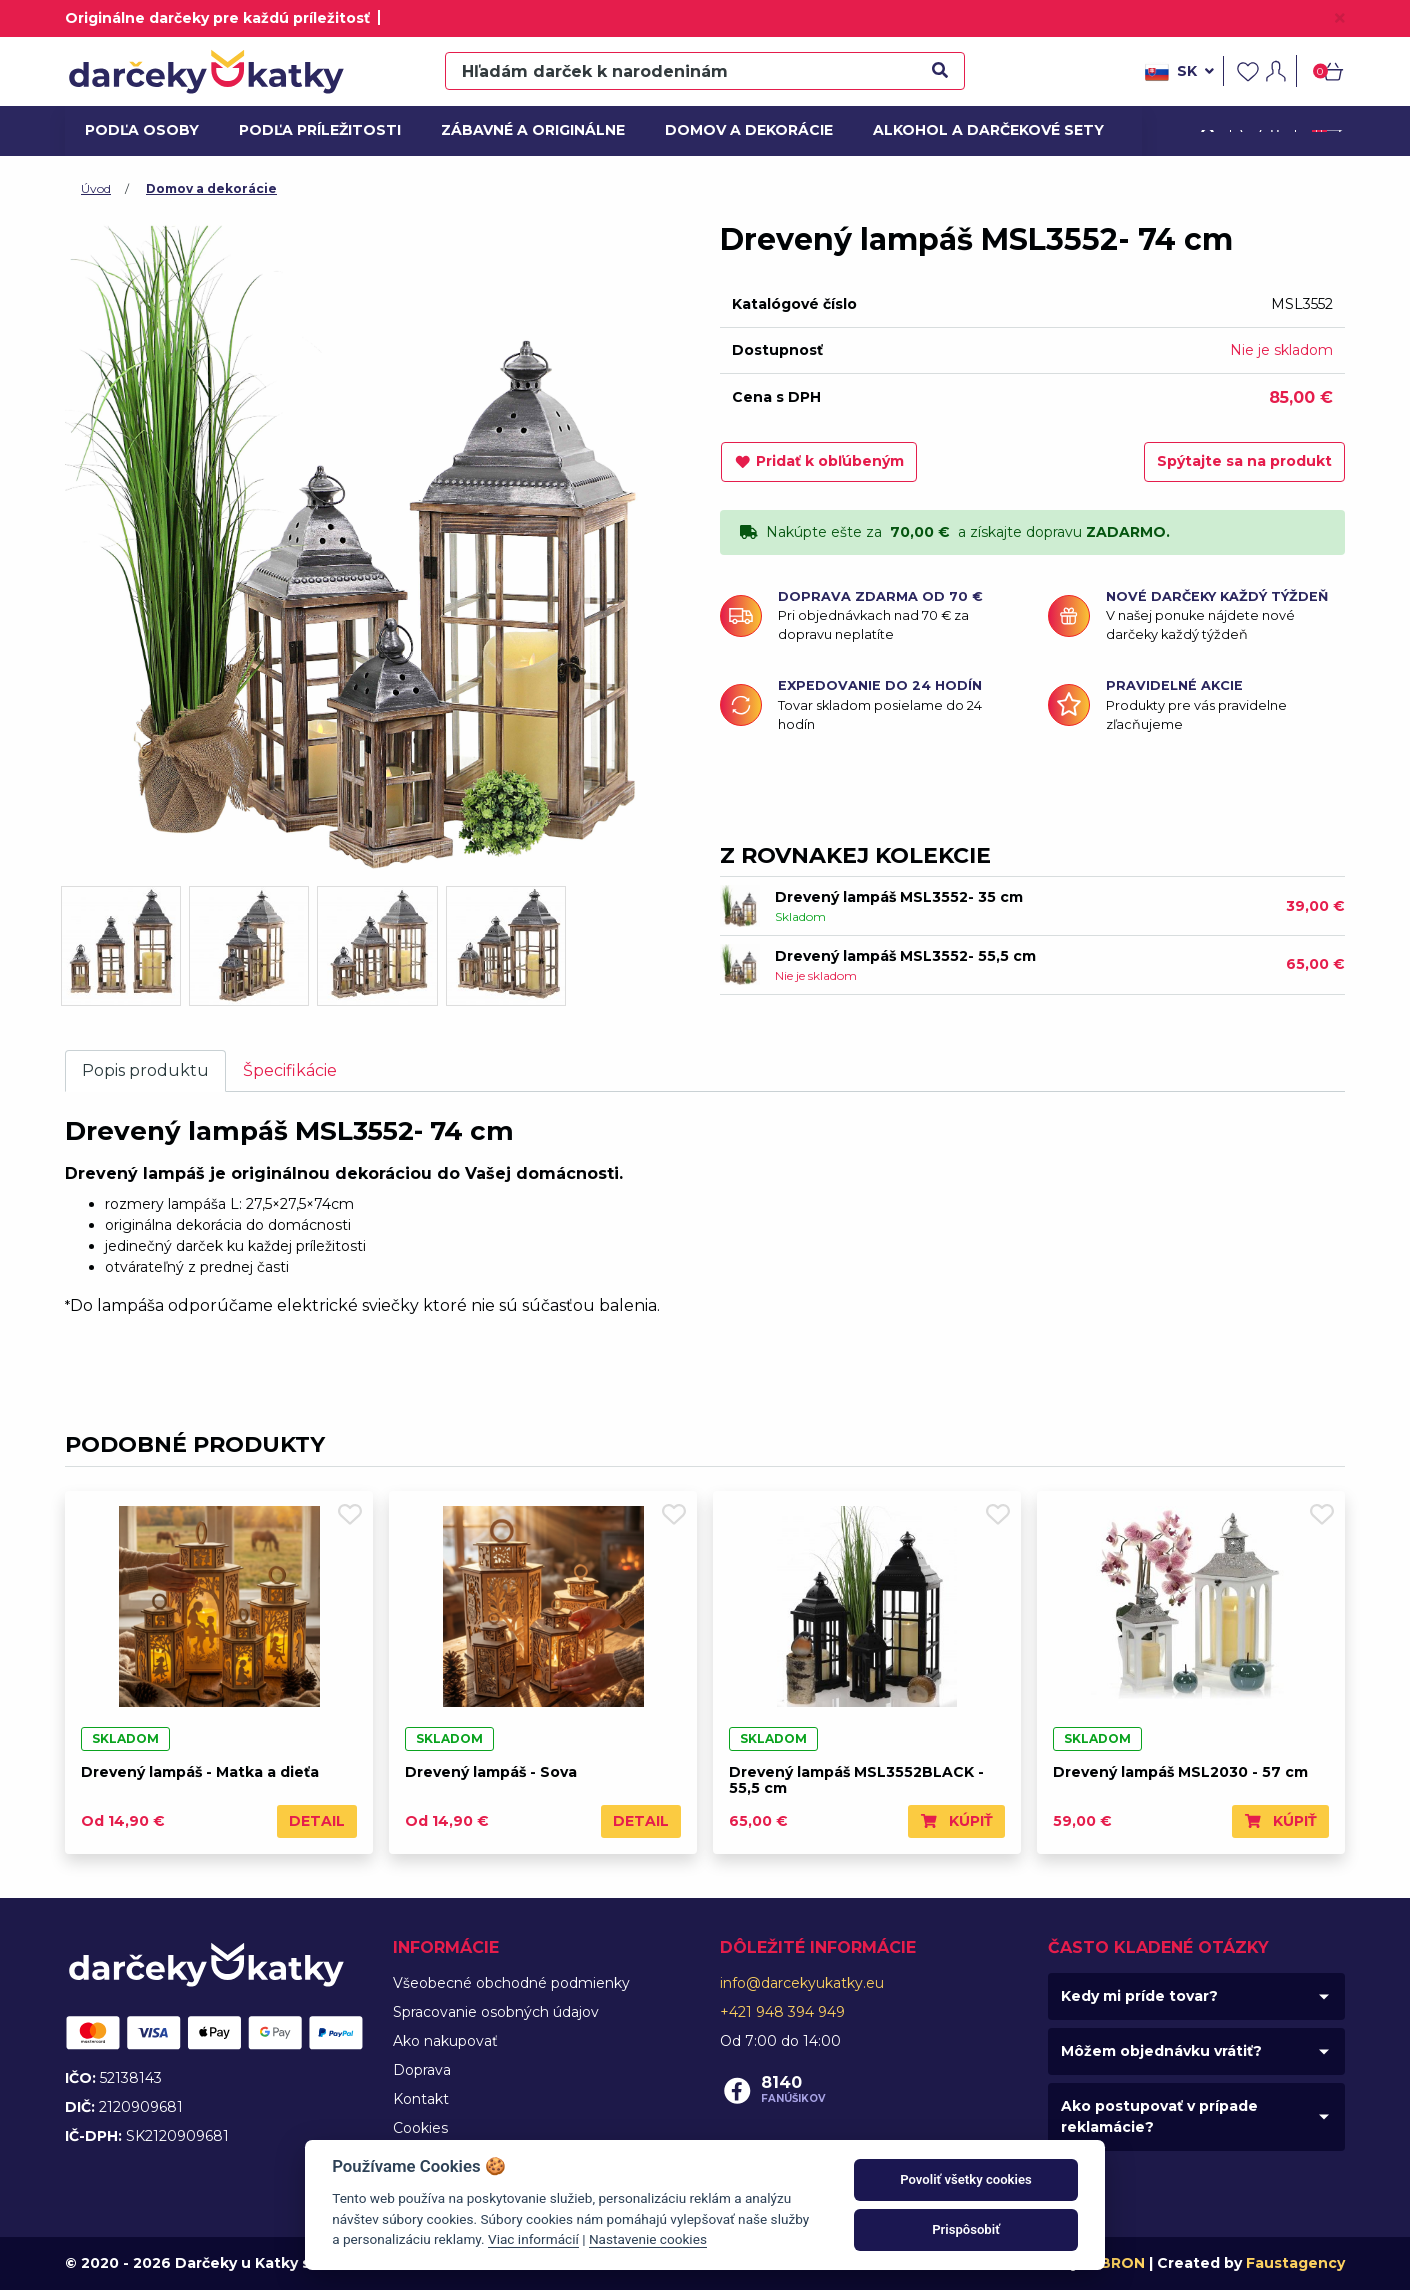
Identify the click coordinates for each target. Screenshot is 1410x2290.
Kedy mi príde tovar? (1139, 1996)
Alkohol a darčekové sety (976, 130)
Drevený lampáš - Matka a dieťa (200, 1772)
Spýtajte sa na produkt (1244, 461)
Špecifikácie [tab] (290, 1070)
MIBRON (1114, 2263)
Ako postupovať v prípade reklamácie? (1159, 2116)
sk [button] (1179, 72)
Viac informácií (533, 2239)
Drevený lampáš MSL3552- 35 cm (899, 897)
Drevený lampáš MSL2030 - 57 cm (1180, 1772)
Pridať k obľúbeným (819, 461)
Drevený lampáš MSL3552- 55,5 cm (905, 956)
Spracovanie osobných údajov (496, 2012)
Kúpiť (957, 1821)
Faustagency (1295, 2263)
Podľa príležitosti (313, 130)
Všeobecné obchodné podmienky (511, 1983)
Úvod (96, 188)
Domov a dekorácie (741, 130)
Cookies (420, 2128)
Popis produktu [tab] (145, 1070)
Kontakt (421, 2099)
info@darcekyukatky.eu (802, 1983)
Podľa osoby (139, 130)
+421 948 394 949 (782, 2012)
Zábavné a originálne (524, 130)
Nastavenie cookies (648, 2239)
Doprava (422, 2070)
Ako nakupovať (445, 2041)
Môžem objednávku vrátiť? (1161, 2051)
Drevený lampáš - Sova (491, 1772)
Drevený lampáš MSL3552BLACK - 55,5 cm (856, 1780)
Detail (317, 1821)
